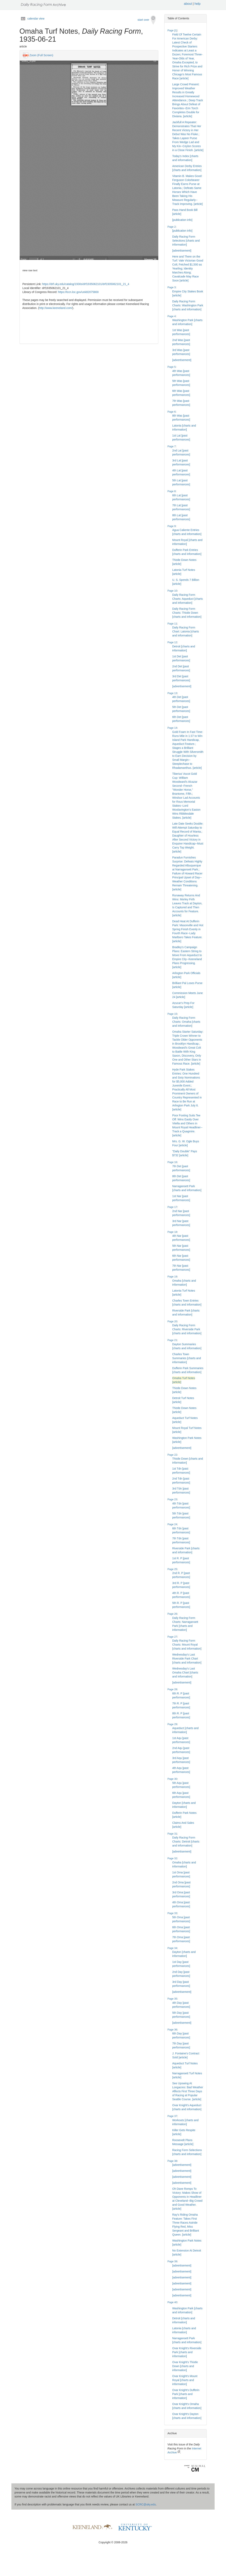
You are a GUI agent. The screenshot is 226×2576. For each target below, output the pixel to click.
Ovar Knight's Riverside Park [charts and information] (186, 2352)
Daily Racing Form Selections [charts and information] (186, 240)
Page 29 (172, 1724)
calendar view (35, 18)
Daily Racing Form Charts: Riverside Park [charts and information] (186, 1329)
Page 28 (172, 1689)
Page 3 (171, 287)
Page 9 (171, 526)
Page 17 (172, 1206)
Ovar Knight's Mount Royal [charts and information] (184, 2380)
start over (147, 20)
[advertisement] (181, 250)
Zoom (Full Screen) (41, 55)
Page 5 (171, 366)
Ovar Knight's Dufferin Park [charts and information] (185, 2394)
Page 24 (172, 1524)
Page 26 (172, 1613)
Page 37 (172, 2116)
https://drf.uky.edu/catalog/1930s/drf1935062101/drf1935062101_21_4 (85, 284)
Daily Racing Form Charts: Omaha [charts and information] (186, 1021)
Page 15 (172, 1013)
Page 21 (172, 1340)
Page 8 (171, 491)
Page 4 (171, 316)
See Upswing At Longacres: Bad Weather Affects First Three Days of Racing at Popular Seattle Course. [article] (187, 2091)
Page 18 (172, 1231)
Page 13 (172, 693)
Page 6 (171, 411)
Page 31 (172, 1833)
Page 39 (172, 2261)
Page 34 (172, 1948)
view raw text (29, 270)
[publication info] (182, 219)
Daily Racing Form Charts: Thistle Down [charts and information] (186, 612)
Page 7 (171, 446)
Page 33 (172, 1913)
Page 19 (172, 1276)
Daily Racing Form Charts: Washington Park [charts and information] (187, 305)
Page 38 (172, 2160)
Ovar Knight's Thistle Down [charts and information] (185, 2366)
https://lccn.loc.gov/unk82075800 (78, 292)
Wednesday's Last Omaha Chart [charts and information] (185, 1672)
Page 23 (172, 1499)
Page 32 (172, 1858)
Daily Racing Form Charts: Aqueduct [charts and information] (187, 598)
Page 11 (172, 623)
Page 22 (172, 1454)
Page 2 (171, 226)
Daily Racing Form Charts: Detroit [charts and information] (185, 1841)
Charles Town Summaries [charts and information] (186, 1358)
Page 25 (172, 1569)
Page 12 (172, 642)
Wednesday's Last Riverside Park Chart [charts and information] (186, 1658)
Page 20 (172, 1321)
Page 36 (172, 2029)
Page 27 (172, 1636)
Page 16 (172, 1162)
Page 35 (172, 1998)
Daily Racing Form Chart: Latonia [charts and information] (185, 631)
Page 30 (172, 1778)
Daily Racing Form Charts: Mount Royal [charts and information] (186, 1644)
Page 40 (172, 2302)
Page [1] (172, 30)
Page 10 (172, 590)
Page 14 (172, 727)
